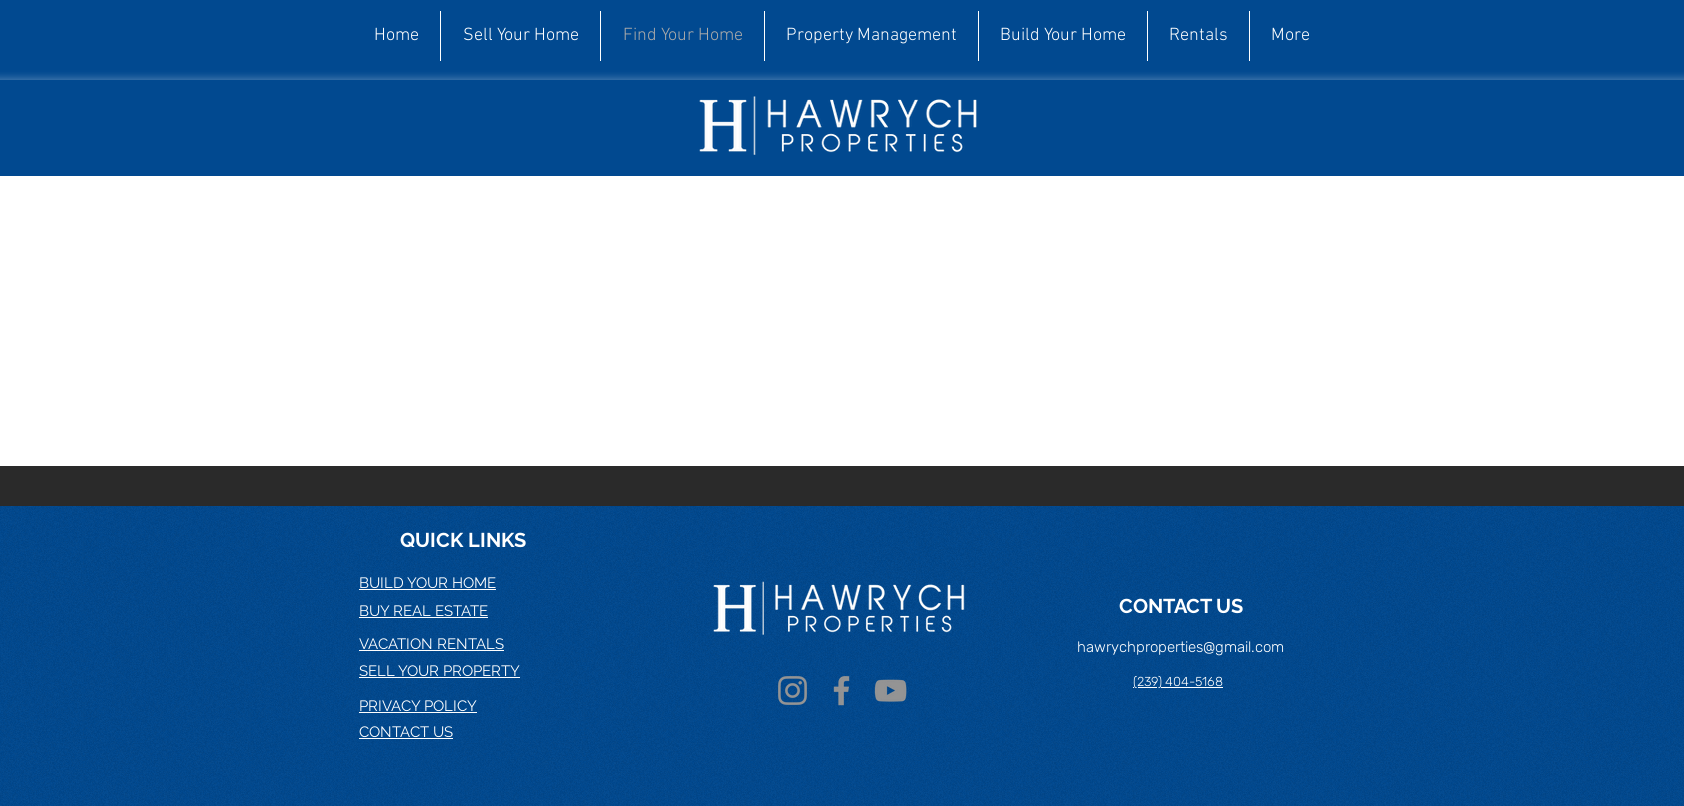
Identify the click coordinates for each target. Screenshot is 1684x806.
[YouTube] (890, 690)
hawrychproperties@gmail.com (1180, 647)
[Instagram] (792, 690)
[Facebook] (841, 690)
